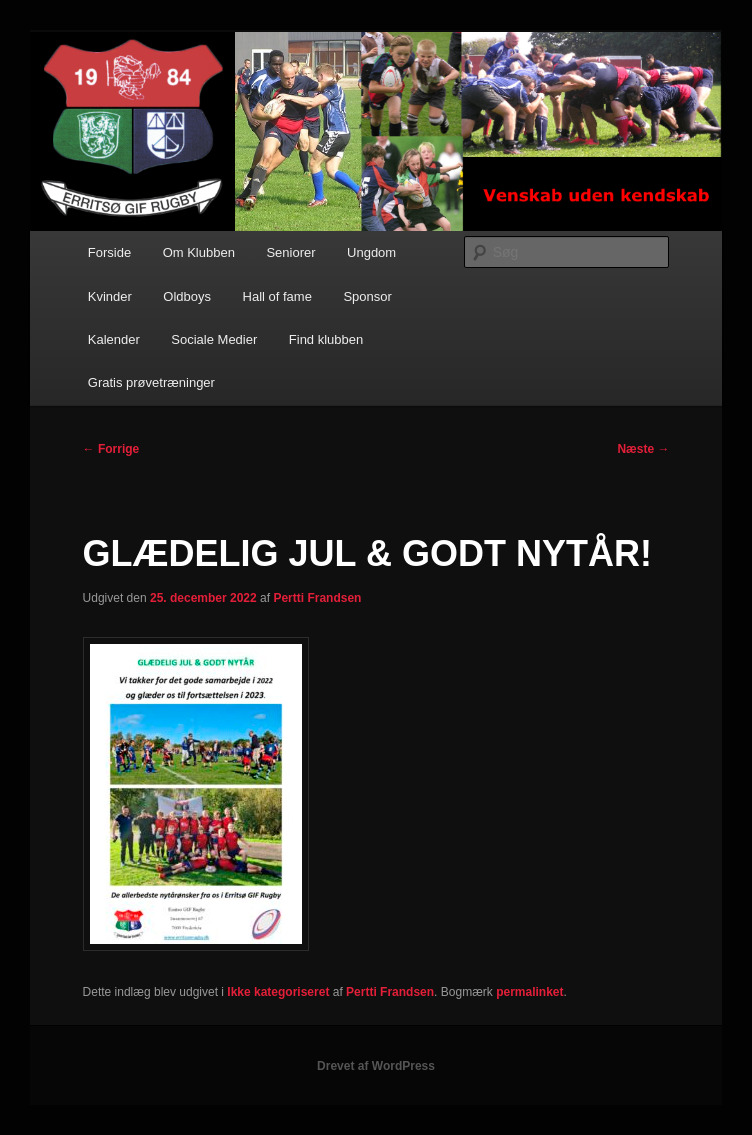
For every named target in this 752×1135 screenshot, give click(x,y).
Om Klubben (199, 252)
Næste (643, 449)
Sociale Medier (214, 339)
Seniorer (290, 252)
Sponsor (367, 296)
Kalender (114, 339)
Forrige (111, 449)
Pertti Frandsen (317, 598)
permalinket (529, 992)
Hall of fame (277, 296)
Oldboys (187, 296)
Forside (109, 252)
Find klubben (326, 339)
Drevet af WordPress (376, 1066)
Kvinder (110, 296)
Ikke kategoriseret (278, 992)
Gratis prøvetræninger (151, 382)
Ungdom (371, 252)
